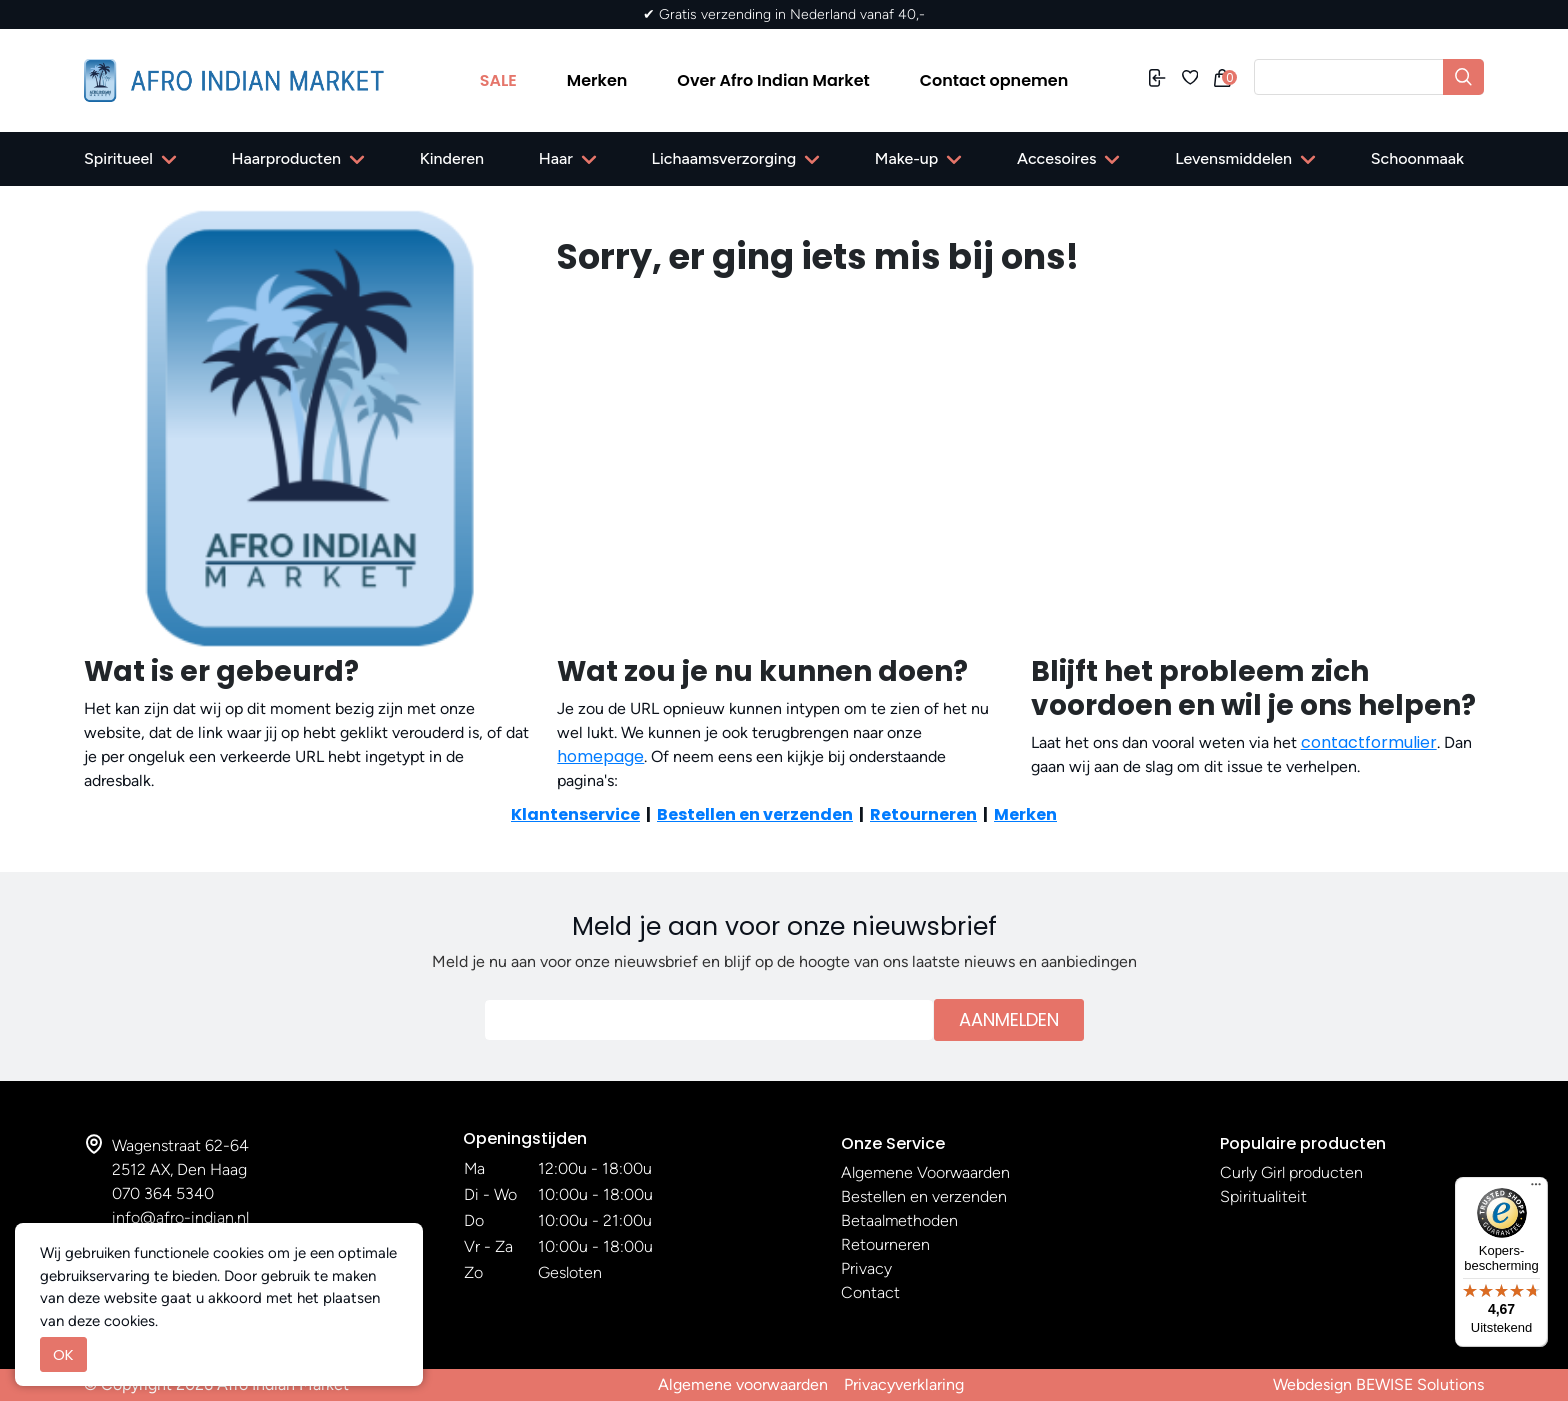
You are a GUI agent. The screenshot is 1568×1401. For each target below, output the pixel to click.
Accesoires (1056, 158)
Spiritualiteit (1263, 1196)
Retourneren (923, 814)
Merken (597, 80)
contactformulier (1369, 742)
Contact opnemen (994, 80)
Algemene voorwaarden (743, 1384)
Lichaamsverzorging (724, 158)
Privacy (866, 1268)
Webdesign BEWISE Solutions (1378, 1384)
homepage (600, 756)
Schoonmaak (1417, 158)
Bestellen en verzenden (755, 814)
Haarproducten (286, 158)
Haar (556, 158)
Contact (870, 1292)
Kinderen (452, 158)
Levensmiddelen (1233, 158)
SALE (498, 80)
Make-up (906, 158)
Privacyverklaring (904, 1384)
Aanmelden (1009, 1019)
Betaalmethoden (899, 1220)
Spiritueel (118, 158)
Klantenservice (575, 814)
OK (63, 1354)
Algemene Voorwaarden (925, 1172)
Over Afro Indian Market (773, 80)
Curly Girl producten (1291, 1172)
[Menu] (1536, 1189)
